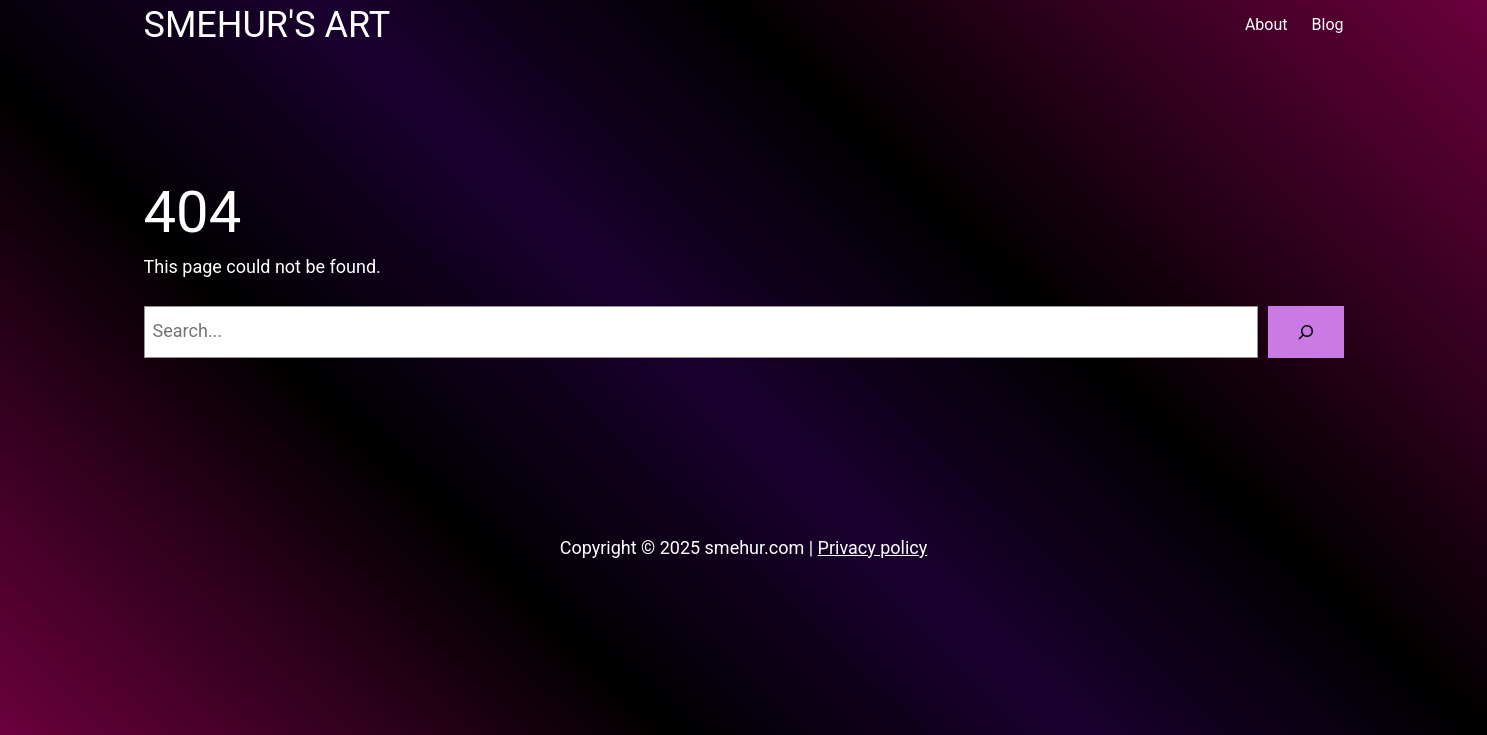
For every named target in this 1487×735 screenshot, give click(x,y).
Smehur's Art (267, 25)
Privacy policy (873, 547)
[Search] (1306, 332)
